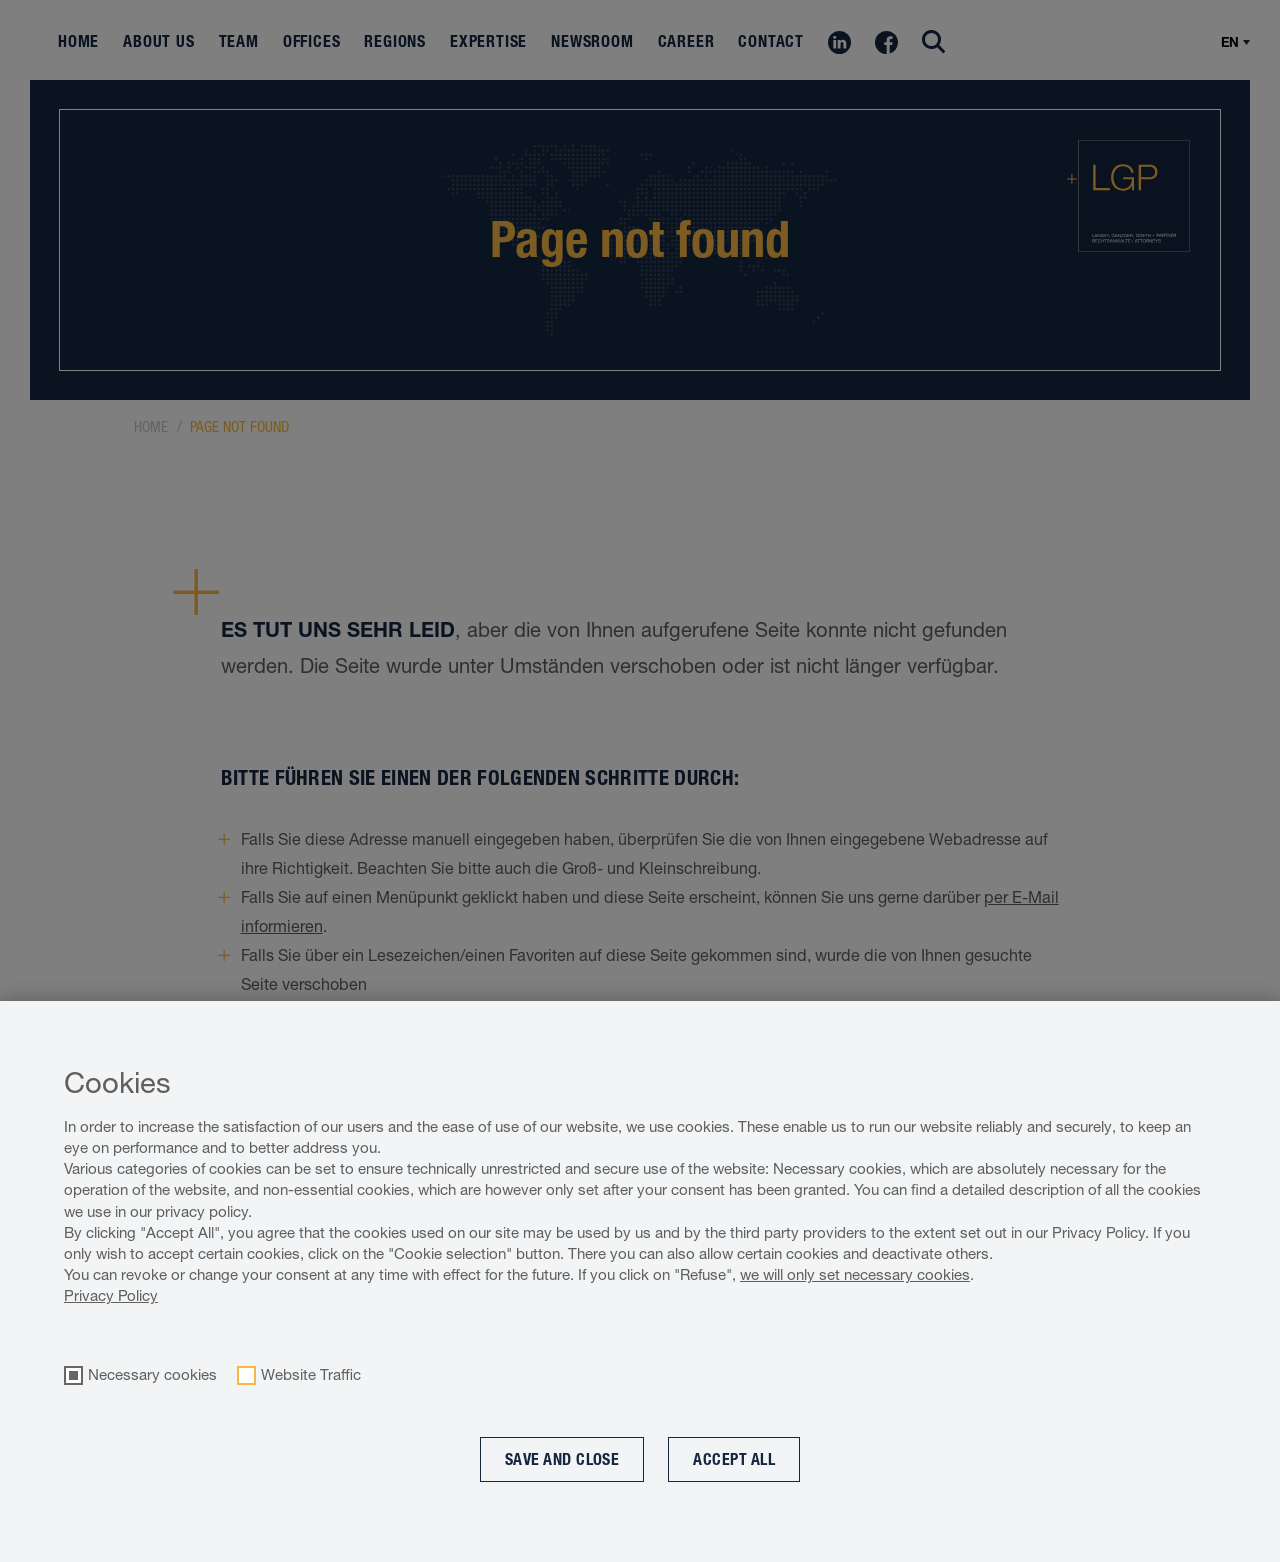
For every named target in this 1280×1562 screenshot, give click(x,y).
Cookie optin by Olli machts (1198, 1551)
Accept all (734, 1459)
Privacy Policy (111, 1295)
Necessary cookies (152, 1375)
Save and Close (562, 1459)
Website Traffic (311, 1375)
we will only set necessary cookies (855, 1274)
